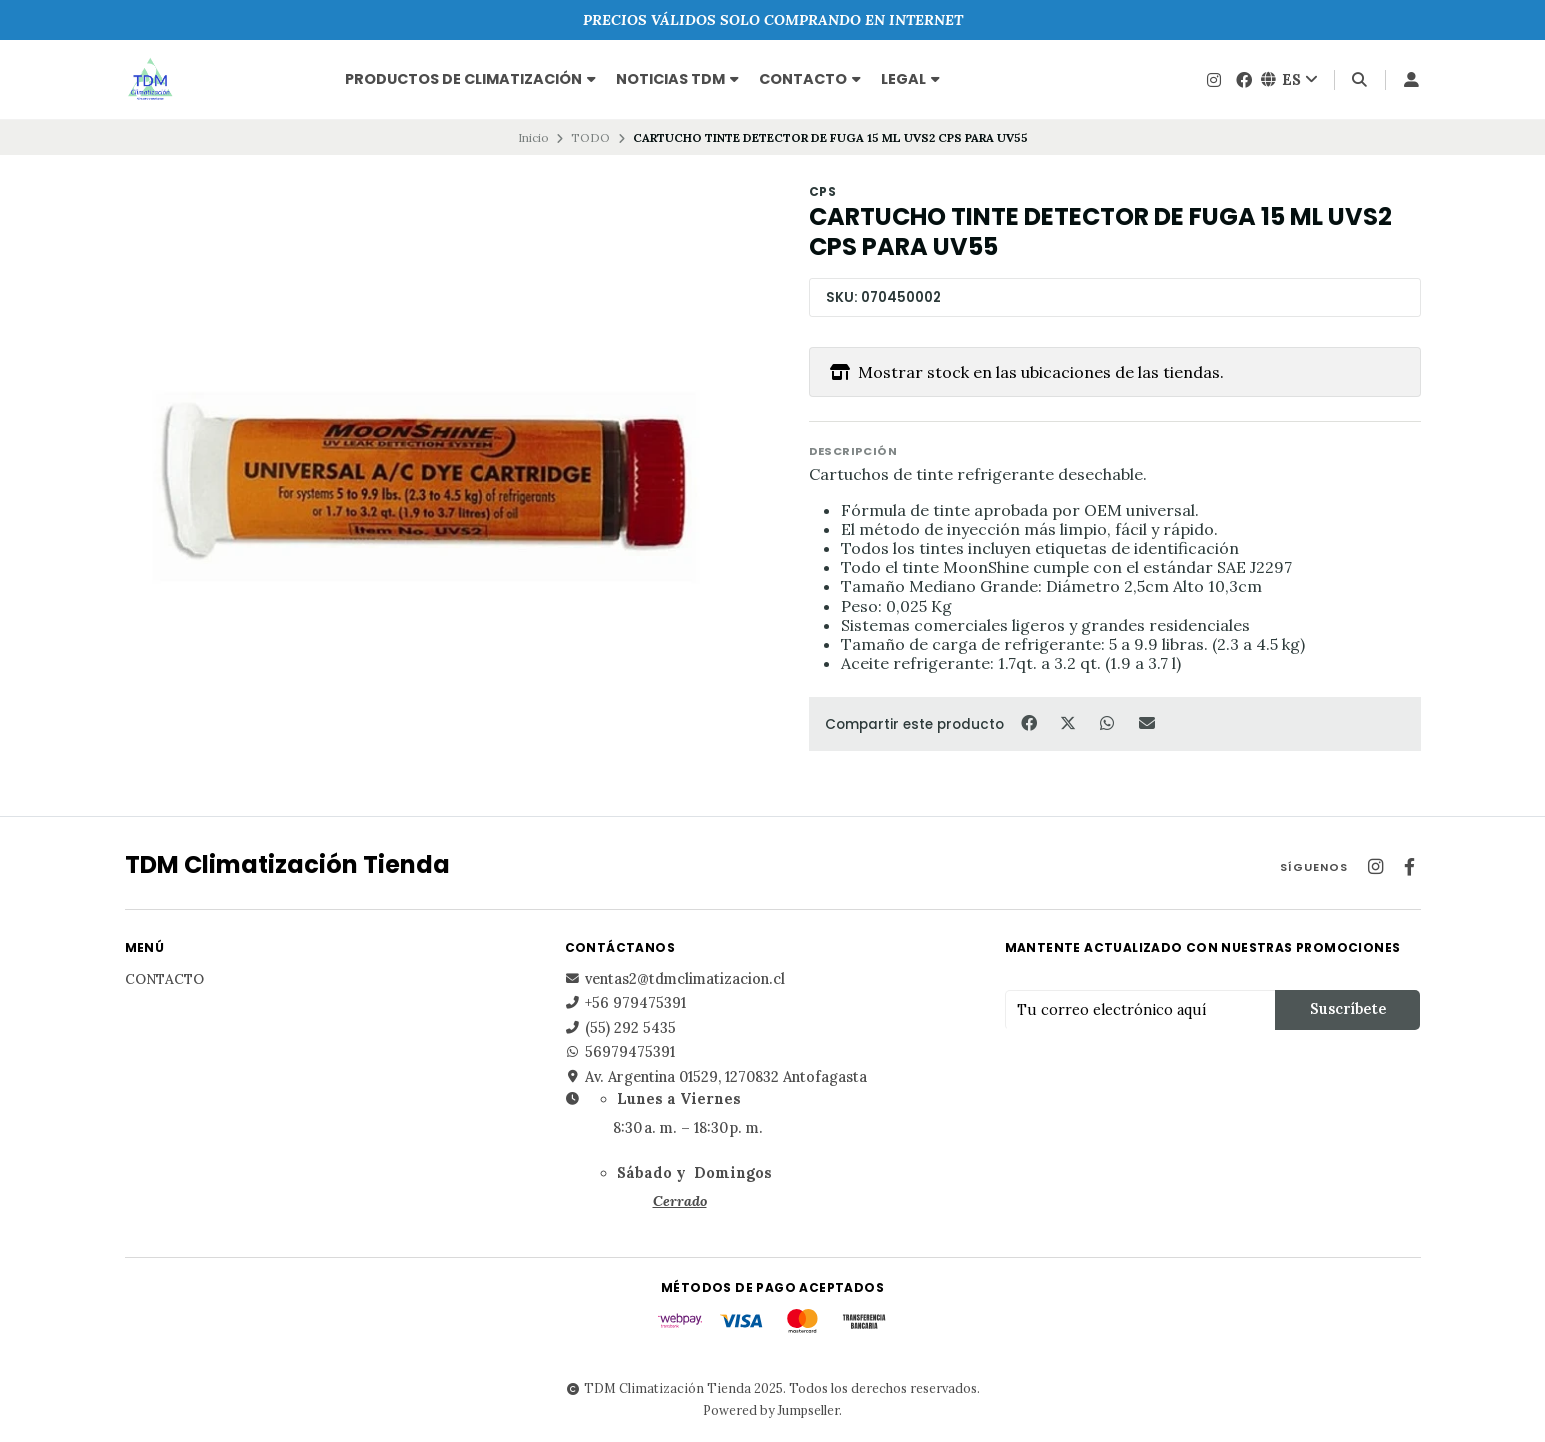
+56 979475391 (625, 1003)
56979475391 (620, 1052)
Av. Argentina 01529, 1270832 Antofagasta (716, 1077)
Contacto (810, 79)
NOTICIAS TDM (677, 79)
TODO (590, 137)
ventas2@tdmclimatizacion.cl (675, 979)
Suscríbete (1348, 1009)
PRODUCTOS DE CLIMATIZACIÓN (470, 79)
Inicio (533, 137)
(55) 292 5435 (620, 1028)
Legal (910, 79)
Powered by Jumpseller (771, 1410)
